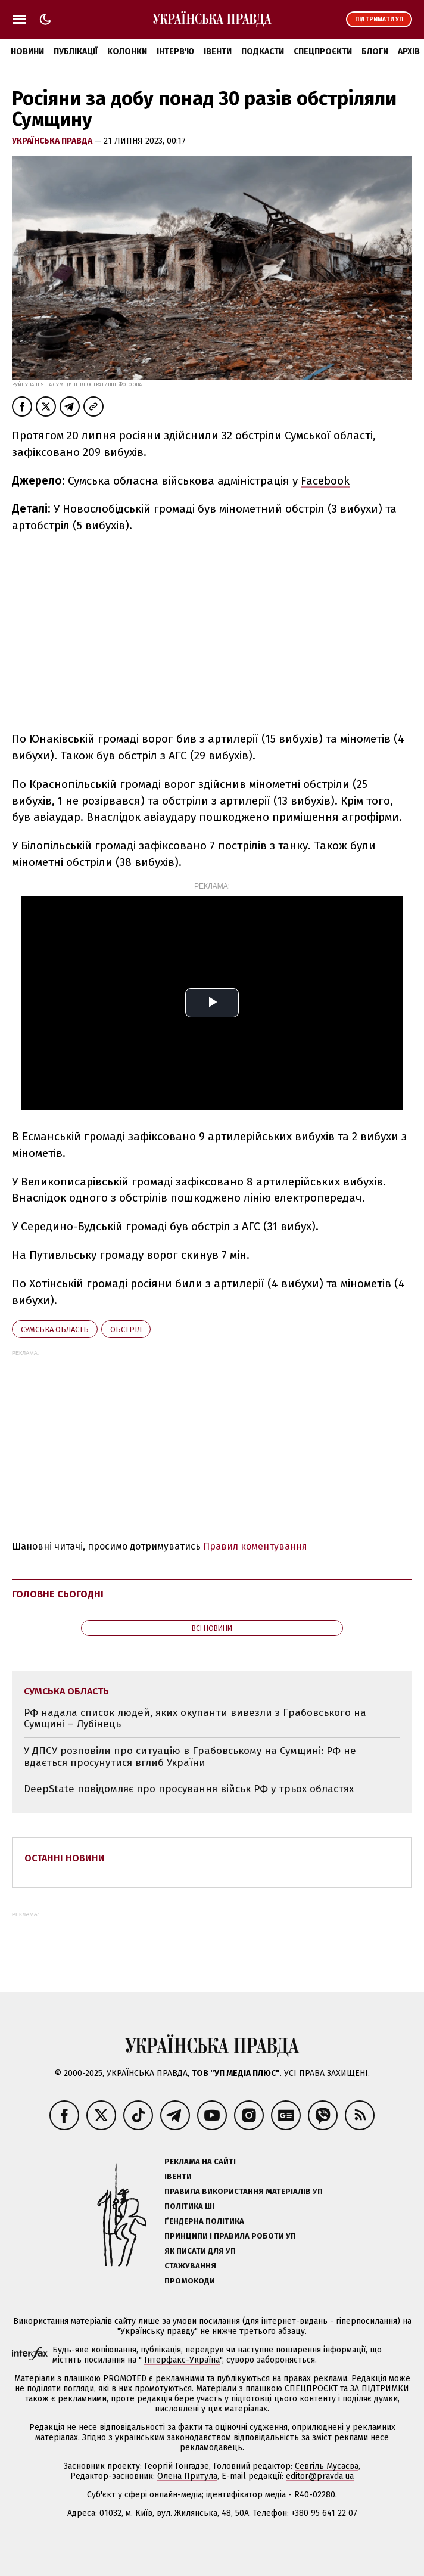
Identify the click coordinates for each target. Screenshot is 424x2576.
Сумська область (55, 1329)
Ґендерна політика (204, 2221)
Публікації (76, 51)
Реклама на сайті (200, 2161)
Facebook (325, 481)
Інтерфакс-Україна (182, 2360)
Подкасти (262, 51)
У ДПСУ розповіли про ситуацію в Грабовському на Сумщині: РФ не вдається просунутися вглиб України (190, 1757)
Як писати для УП (200, 2250)
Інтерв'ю (175, 51)
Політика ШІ (189, 2206)
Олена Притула (187, 2476)
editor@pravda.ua (320, 2476)
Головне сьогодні (58, 1594)
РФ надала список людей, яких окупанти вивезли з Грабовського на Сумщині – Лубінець (195, 1718)
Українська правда (53, 141)
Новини (27, 51)
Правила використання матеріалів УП (243, 2191)
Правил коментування (255, 1546)
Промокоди (189, 2280)
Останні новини (64, 1858)
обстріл (126, 1329)
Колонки (127, 51)
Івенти (218, 51)
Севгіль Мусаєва (326, 2466)
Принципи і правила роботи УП (230, 2236)
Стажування (190, 2265)
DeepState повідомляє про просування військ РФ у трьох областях (189, 1789)
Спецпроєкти (323, 51)
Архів (409, 51)
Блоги (374, 51)
